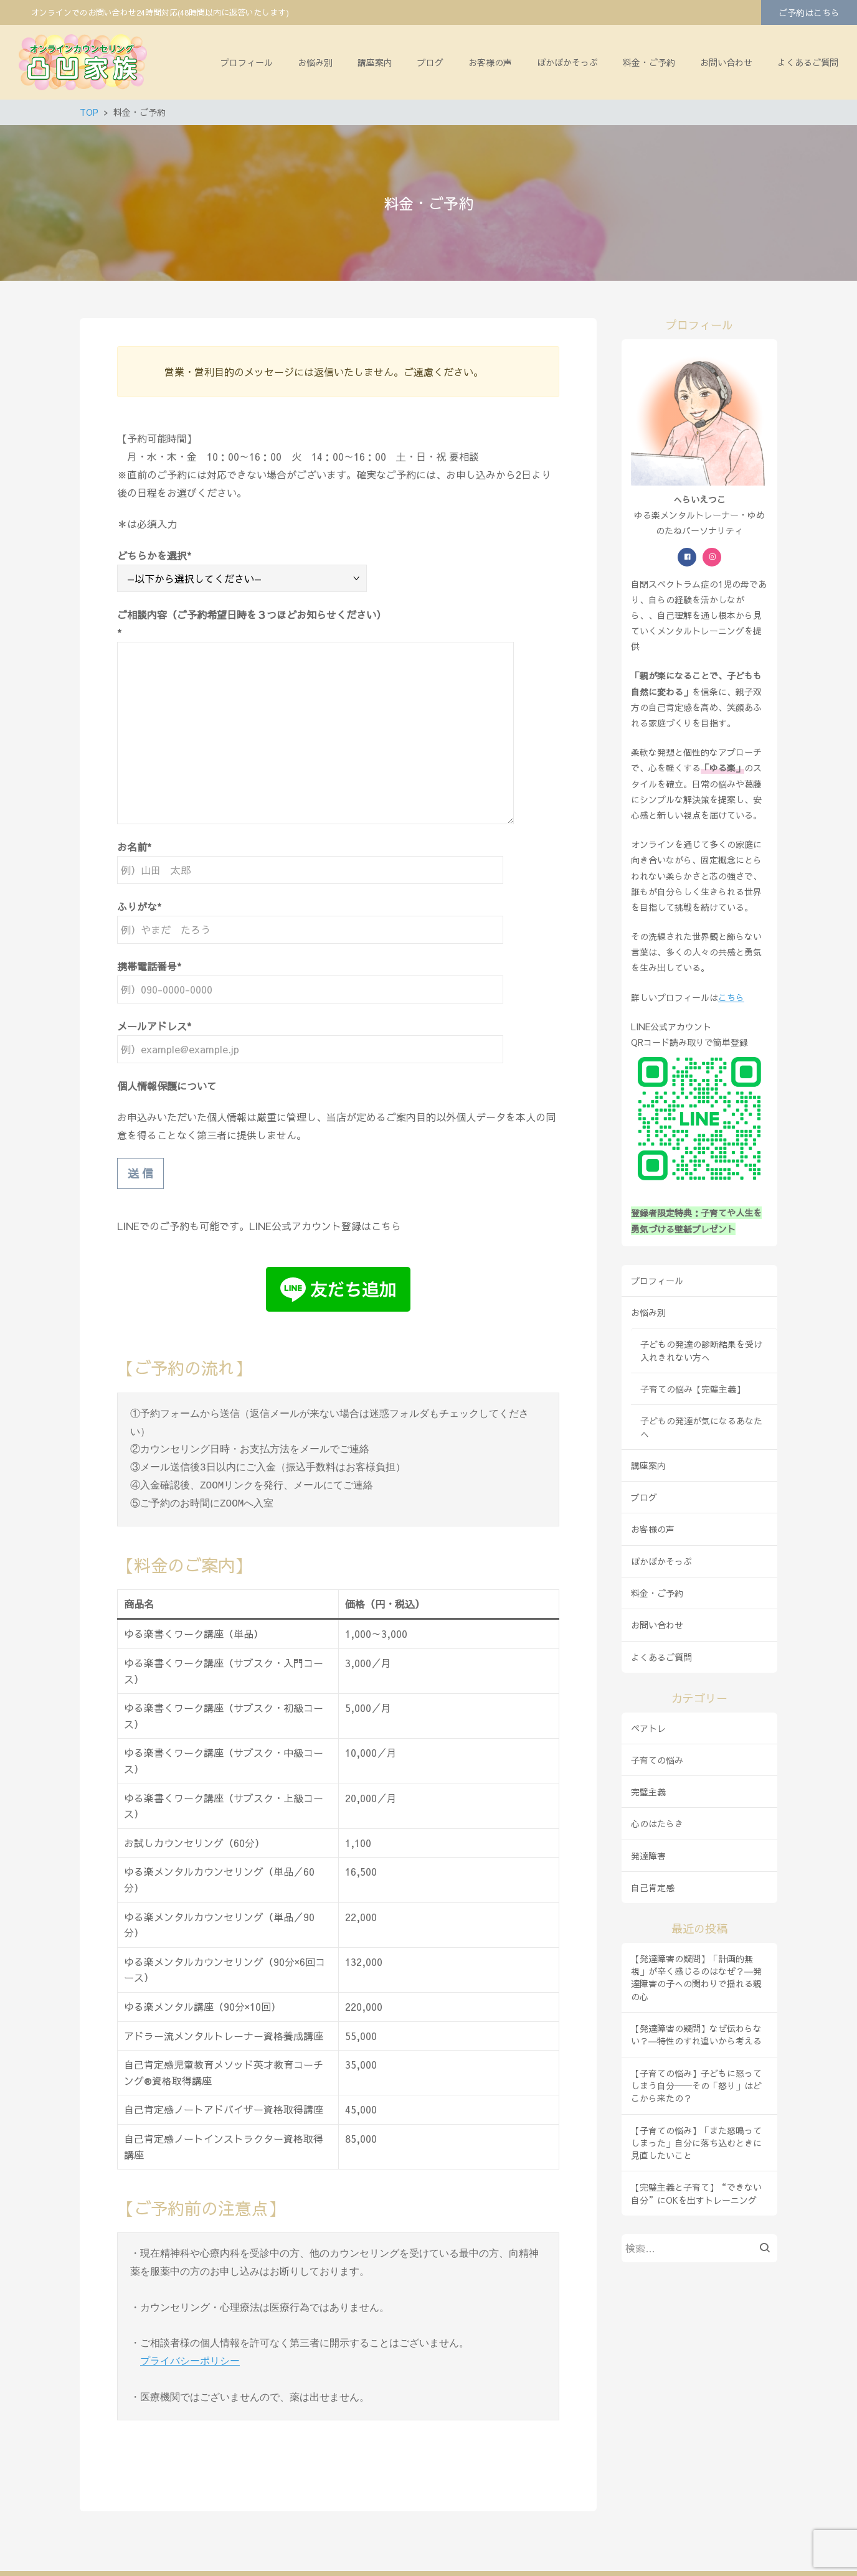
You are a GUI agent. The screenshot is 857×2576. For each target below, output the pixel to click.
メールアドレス (152, 1026)
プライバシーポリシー (190, 2326)
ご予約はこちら (809, 12)
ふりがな (137, 906)
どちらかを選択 (152, 555)
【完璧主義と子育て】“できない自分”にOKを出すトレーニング (696, 2193)
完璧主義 (648, 1791)
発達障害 (648, 1856)
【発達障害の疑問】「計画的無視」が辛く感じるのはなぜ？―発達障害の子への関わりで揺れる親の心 (696, 1977)
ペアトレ (648, 1728)
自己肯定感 (653, 1887)
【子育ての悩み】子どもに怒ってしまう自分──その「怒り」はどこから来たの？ (696, 2086)
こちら (731, 997)
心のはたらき (657, 1823)
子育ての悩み (657, 1760)
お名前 (132, 846)
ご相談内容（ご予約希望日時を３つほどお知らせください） (251, 614)
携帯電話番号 (147, 966)
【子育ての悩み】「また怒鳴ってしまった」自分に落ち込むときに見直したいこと (696, 2143)
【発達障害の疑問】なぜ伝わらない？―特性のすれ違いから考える (696, 2034)
